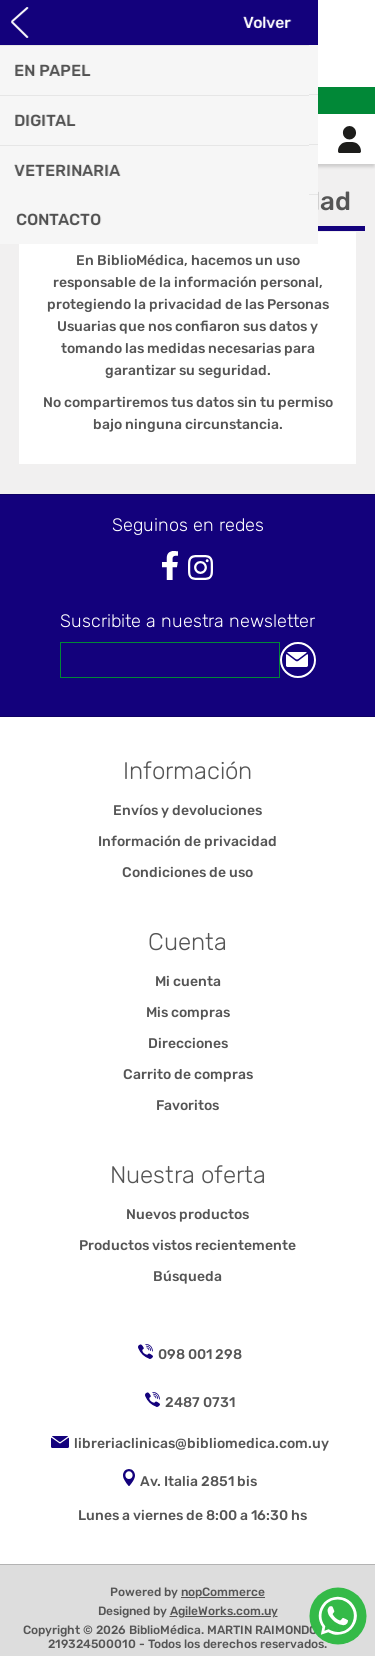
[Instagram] (200, 567)
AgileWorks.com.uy (224, 1611)
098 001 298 (200, 1354)
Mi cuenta (188, 981)
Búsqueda (187, 1276)
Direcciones (188, 1043)
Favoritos (187, 1105)
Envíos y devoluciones (187, 810)
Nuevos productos (187, 1214)
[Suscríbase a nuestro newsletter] (170, 660)
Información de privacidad (187, 841)
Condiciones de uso (187, 872)
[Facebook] (169, 565)
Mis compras (188, 1012)
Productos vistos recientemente (187, 1245)
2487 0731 (200, 1402)
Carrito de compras (213, 139)
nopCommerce (223, 1592)
